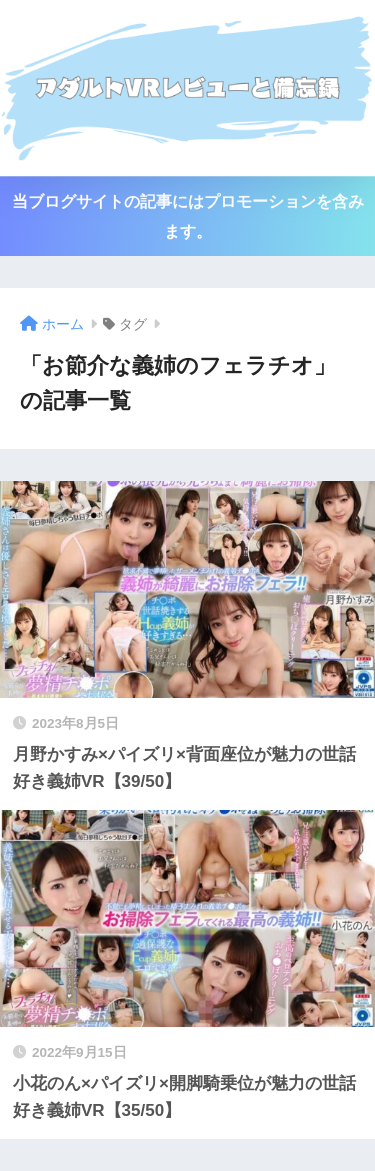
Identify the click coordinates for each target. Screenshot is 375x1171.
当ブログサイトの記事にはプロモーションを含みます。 (188, 216)
